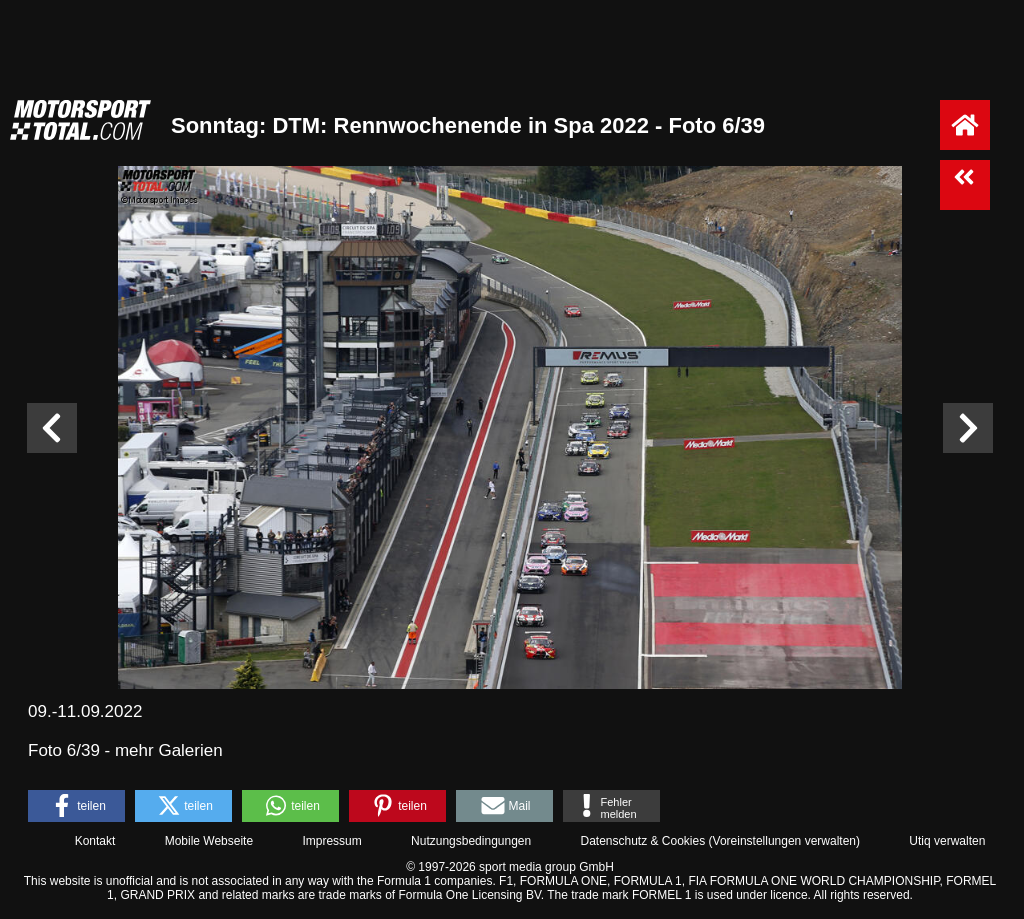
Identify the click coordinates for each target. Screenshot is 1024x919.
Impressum (331, 841)
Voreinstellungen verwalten (784, 841)
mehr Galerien (169, 750)
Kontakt (95, 841)
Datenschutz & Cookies (642, 841)
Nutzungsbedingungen (471, 841)
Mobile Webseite (209, 841)
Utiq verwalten (947, 841)
